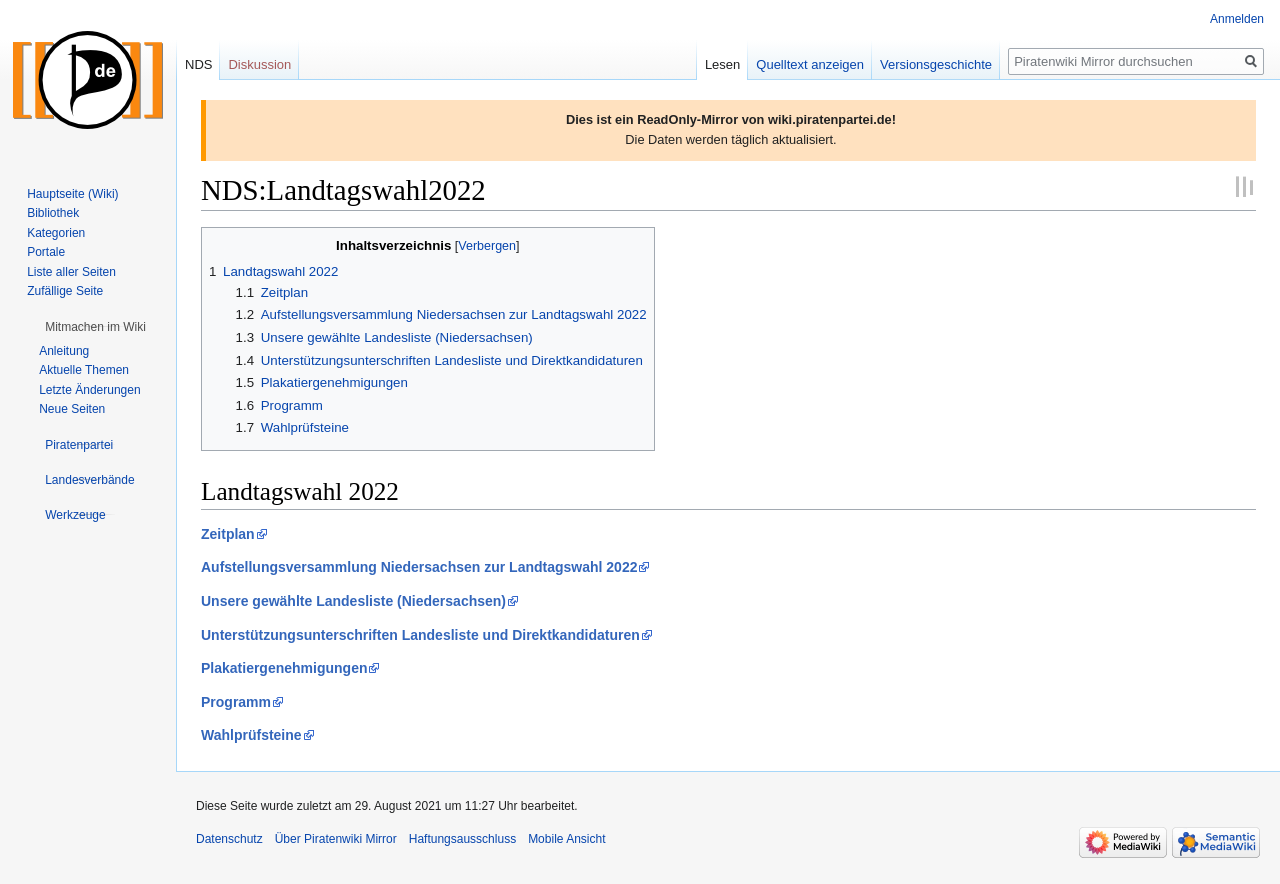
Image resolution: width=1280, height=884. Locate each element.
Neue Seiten (72, 409)
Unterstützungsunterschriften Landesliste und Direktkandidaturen (420, 635)
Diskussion (259, 64)
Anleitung (64, 351)
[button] (95, 327)
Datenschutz (229, 839)
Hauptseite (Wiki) (72, 194)
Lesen (722, 64)
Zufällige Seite (65, 291)
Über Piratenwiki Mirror (336, 839)
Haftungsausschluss (462, 839)
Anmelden (1237, 19)
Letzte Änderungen (89, 390)
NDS (198, 64)
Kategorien (56, 233)
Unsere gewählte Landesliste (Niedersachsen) (353, 601)
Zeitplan (228, 534)
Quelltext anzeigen (810, 64)
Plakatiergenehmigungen (284, 668)
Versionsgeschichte (936, 64)
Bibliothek (53, 213)
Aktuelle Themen (84, 370)
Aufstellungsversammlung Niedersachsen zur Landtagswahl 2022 (419, 567)
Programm (236, 702)
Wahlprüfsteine (251, 735)
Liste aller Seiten (71, 272)
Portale (46, 252)
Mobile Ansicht (566, 839)
